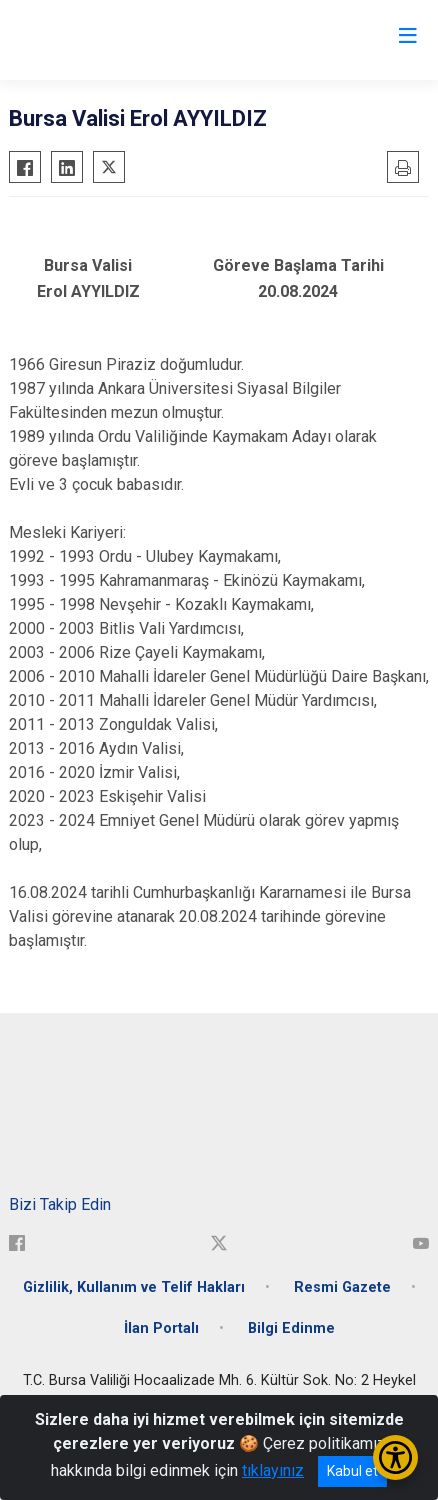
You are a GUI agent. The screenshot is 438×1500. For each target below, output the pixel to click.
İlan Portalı (161, 1328)
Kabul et (352, 1471)
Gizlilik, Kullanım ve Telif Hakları (134, 1287)
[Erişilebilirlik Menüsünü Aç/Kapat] (395, 1457)
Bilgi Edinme (291, 1328)
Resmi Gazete (342, 1287)
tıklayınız (273, 1470)
